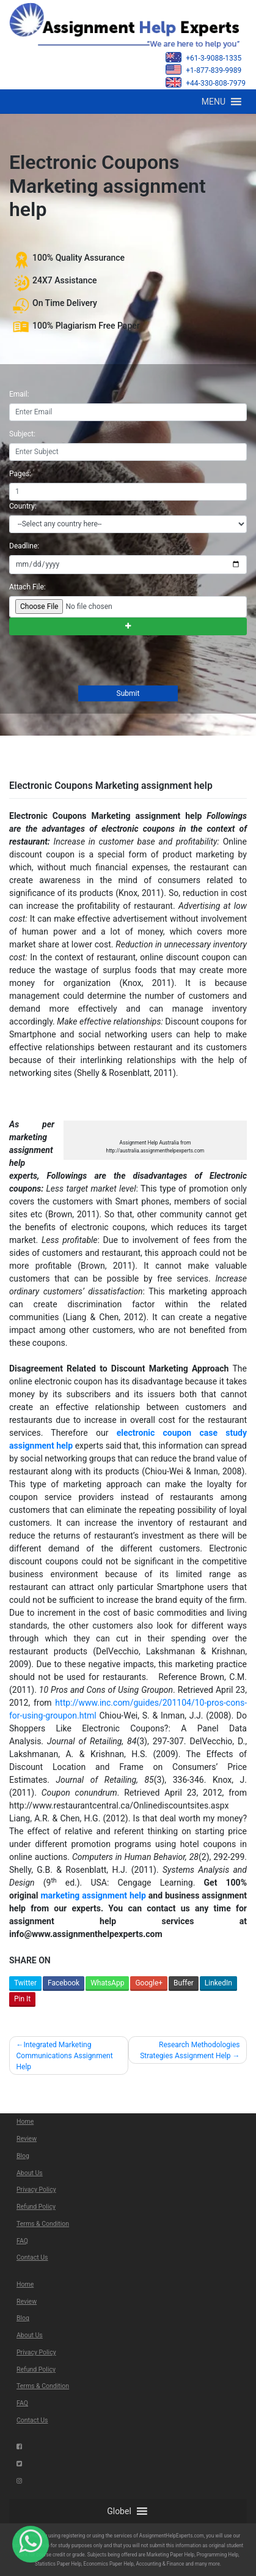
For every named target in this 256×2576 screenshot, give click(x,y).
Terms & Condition (42, 2224)
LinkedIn (218, 1983)
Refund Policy (36, 2207)
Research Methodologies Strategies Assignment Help (190, 2050)
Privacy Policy (36, 2189)
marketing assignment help (92, 1895)
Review (26, 2139)
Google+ (149, 1983)
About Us (29, 2173)
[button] (213, 101)
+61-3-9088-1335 (203, 57)
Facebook (63, 1983)
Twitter (25, 1983)
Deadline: (24, 546)
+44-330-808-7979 (206, 82)
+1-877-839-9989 (203, 69)
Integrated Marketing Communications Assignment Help (64, 2055)
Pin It (22, 1999)
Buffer (184, 1983)
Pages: (20, 473)
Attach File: (27, 587)
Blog (22, 2156)
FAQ (22, 2241)
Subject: (22, 434)
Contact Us (32, 2257)
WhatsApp (107, 1983)
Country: (23, 506)
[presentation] (101, 661)
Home (25, 2122)
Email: (19, 394)
